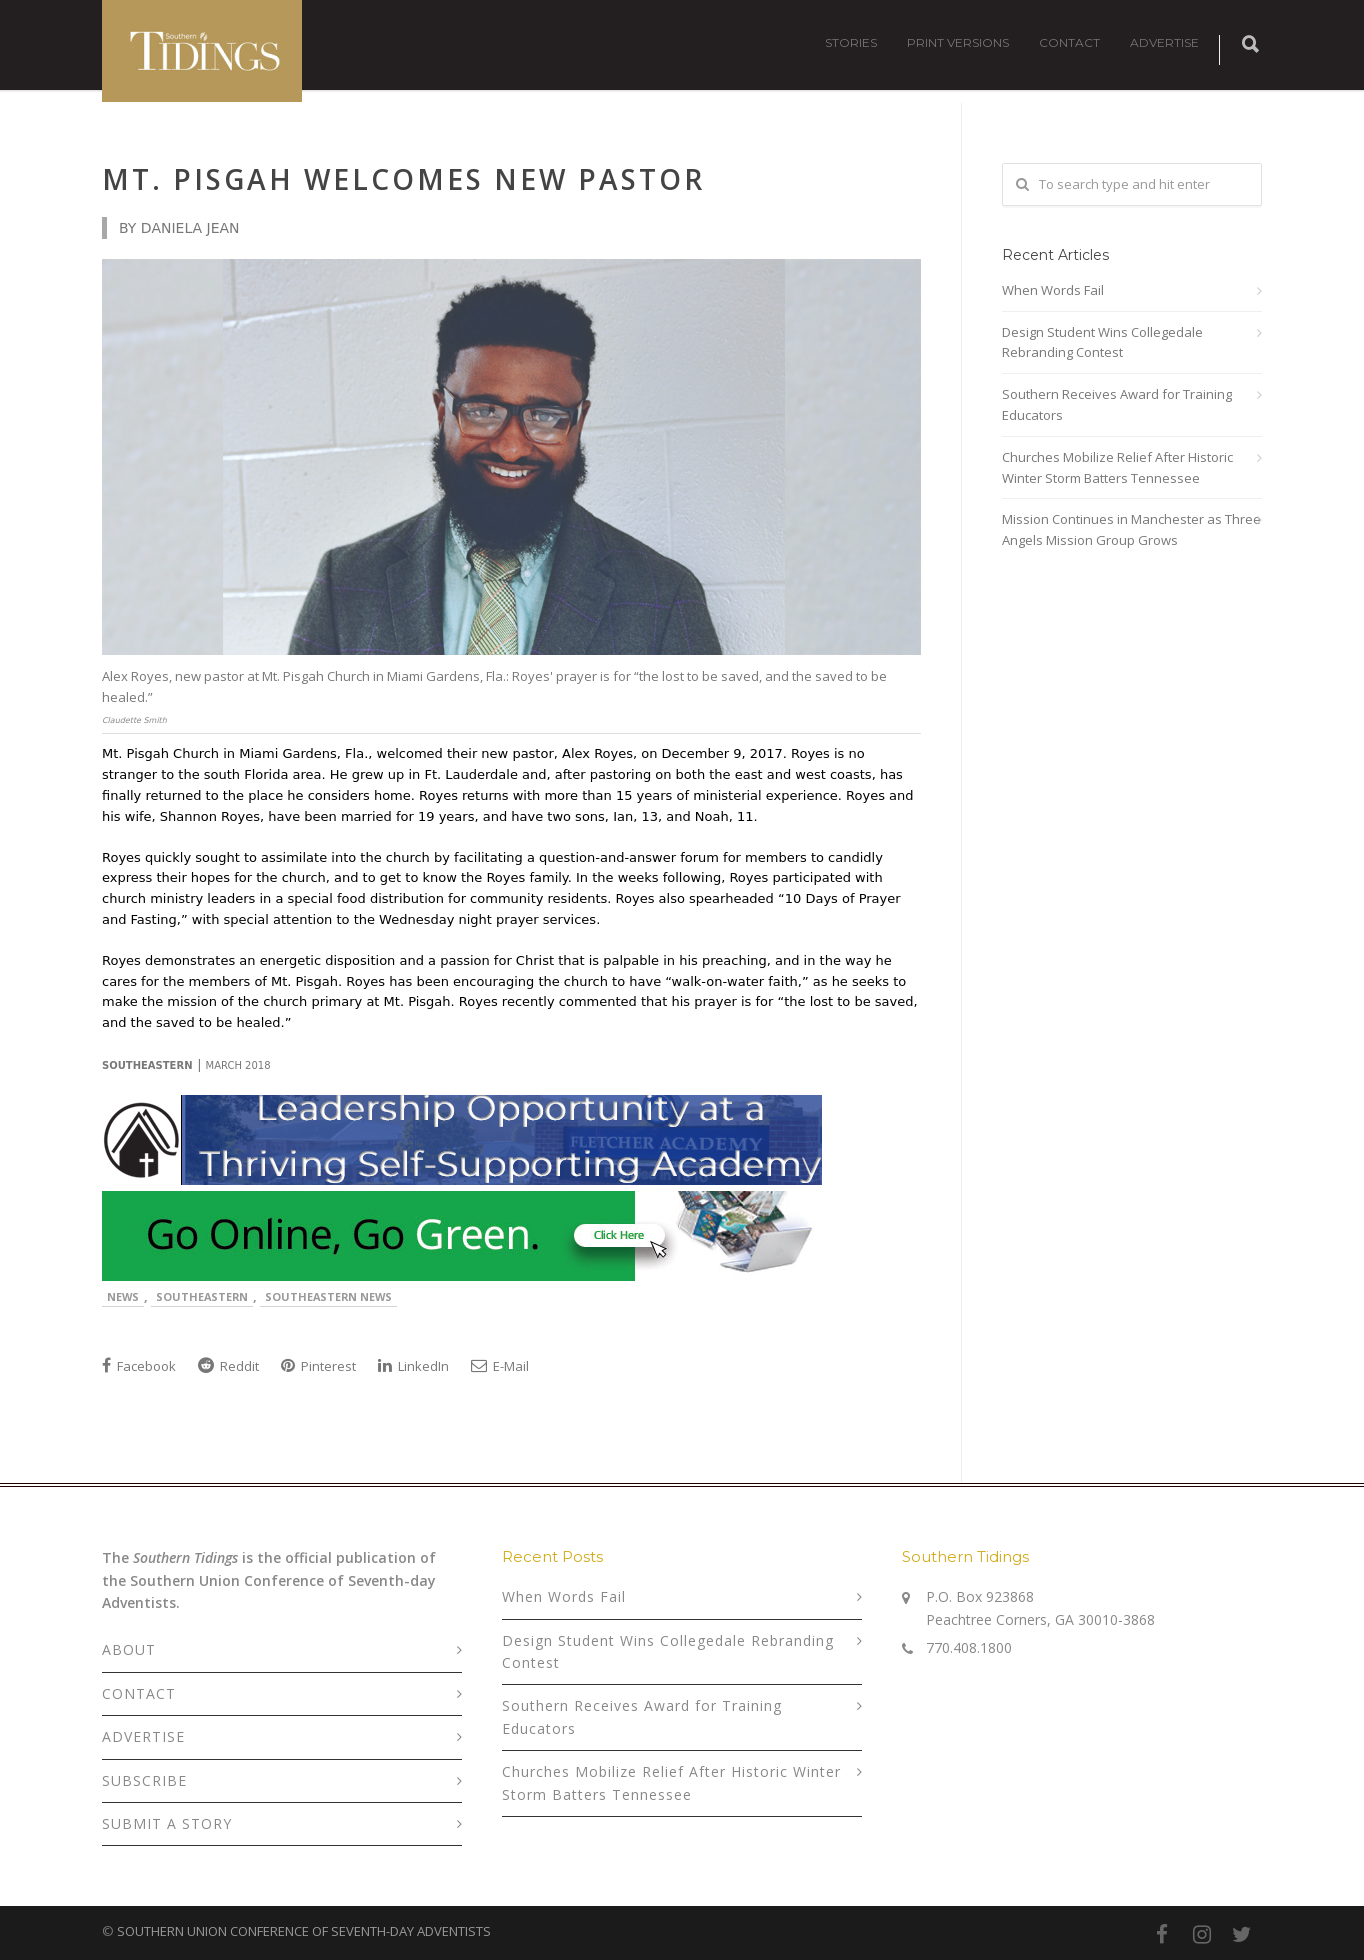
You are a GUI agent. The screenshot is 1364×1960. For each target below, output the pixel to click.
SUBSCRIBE (144, 1780)
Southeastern (202, 1296)
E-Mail (500, 1366)
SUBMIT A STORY (167, 1823)
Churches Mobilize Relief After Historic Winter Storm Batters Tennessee (1117, 467)
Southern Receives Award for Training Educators (1117, 404)
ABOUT (129, 1649)
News (123, 1296)
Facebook (139, 1366)
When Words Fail (1053, 290)
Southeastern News (328, 1296)
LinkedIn (413, 1366)
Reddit (228, 1366)
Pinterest (318, 1366)
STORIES (851, 42)
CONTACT (1069, 42)
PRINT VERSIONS (958, 42)
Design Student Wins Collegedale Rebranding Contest (1102, 342)
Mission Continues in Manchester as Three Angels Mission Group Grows (1131, 529)
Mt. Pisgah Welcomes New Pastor (403, 179)
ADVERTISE (1164, 42)
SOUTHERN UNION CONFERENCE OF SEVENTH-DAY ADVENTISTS (304, 1931)
